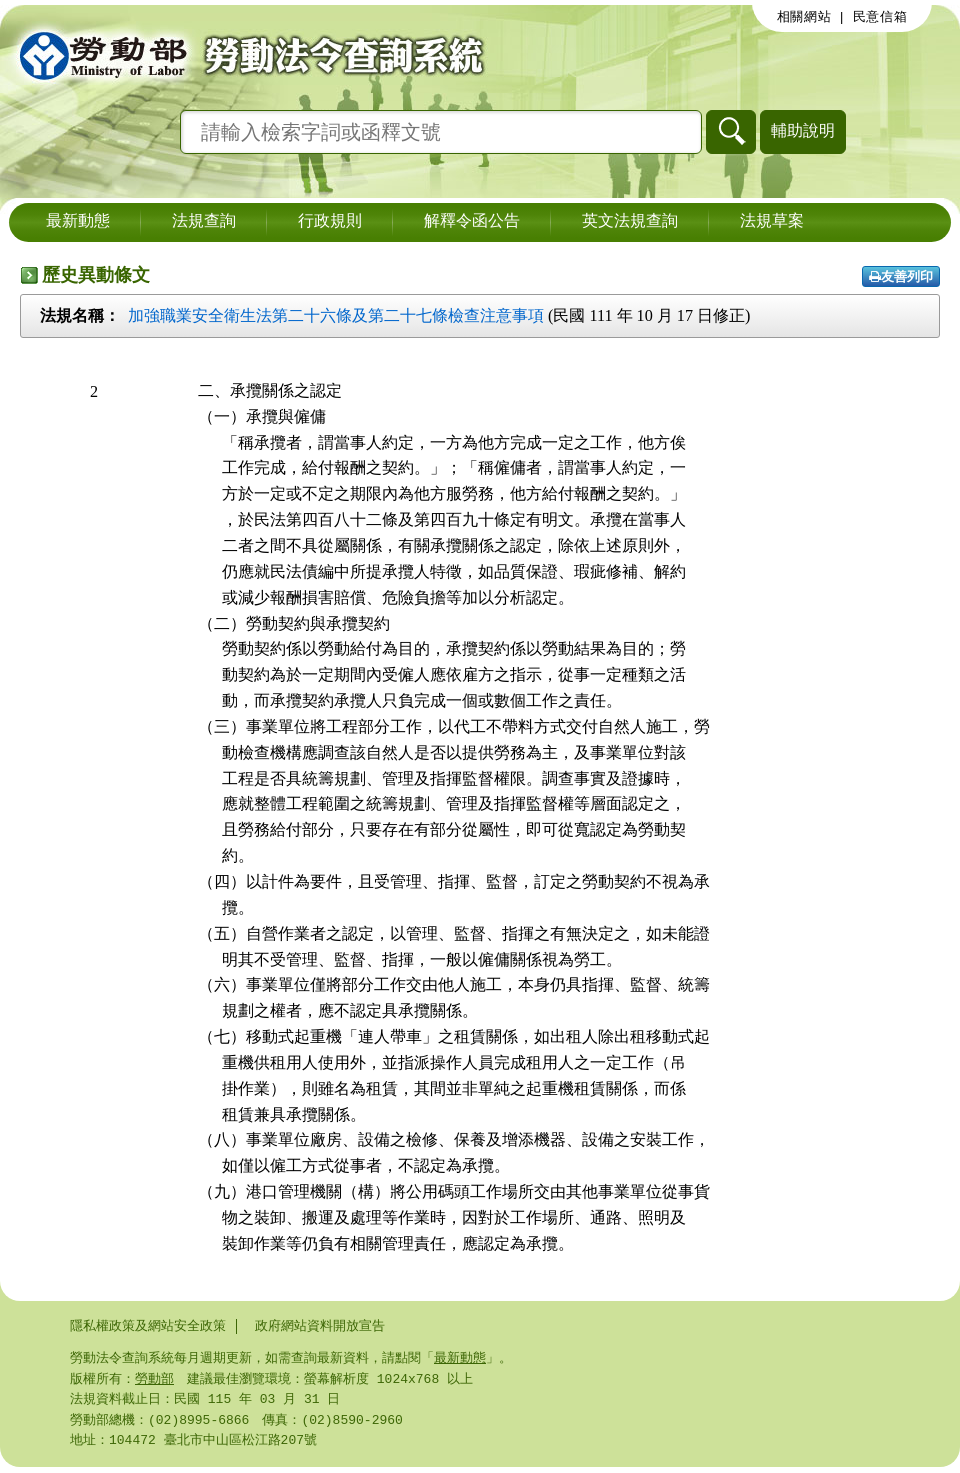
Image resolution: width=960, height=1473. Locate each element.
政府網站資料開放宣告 (320, 1326)
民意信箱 (880, 17)
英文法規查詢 (630, 222)
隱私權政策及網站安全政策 (148, 1326)
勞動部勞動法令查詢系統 (245, 55)
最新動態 (78, 222)
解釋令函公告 (472, 222)
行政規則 (330, 222)
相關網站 (804, 17)
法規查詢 (204, 222)
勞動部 (154, 1381)
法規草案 (772, 222)
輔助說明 (803, 130)
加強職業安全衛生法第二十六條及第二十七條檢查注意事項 (336, 315)
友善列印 (901, 276)
